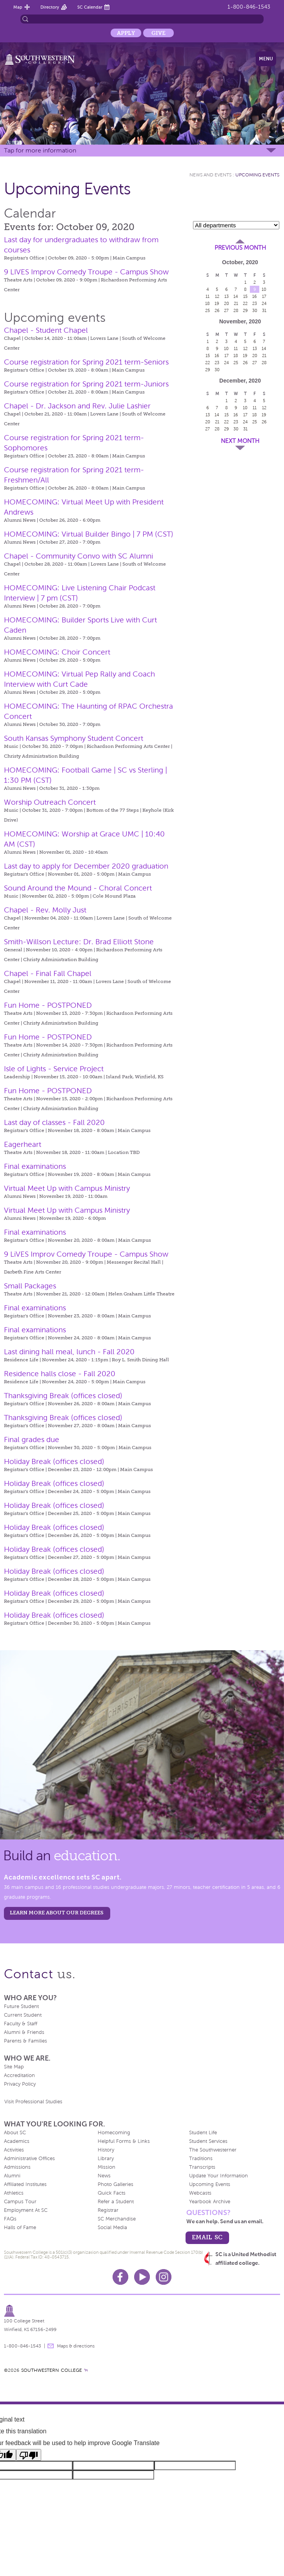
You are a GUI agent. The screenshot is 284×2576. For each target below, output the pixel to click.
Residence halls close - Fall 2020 (59, 1374)
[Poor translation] (28, 2455)
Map (17, 7)
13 (226, 296)
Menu (266, 59)
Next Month (240, 441)
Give (158, 33)
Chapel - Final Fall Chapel (47, 973)
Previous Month (240, 248)
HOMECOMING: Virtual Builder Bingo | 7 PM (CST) (88, 534)
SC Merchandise (117, 2219)
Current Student (23, 2015)
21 (236, 303)
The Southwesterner (213, 2150)
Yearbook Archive (209, 2201)
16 (254, 296)
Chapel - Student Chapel (46, 330)
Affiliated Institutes (25, 2184)
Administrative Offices (29, 2158)
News (104, 2176)
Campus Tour (20, 2201)
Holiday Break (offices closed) (54, 1461)
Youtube (142, 2277)
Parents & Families (25, 2041)
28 (235, 310)
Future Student (21, 2006)
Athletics (14, 2193)
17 (264, 296)
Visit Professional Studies (33, 2101)
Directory (49, 7)
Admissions (17, 2167)
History (106, 2150)
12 (217, 296)
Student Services (208, 2141)
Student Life (203, 2132)
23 (254, 303)
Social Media (112, 2227)
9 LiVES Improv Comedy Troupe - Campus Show (86, 1254)
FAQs (10, 2219)
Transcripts (202, 2167)
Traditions (201, 2158)
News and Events (210, 175)
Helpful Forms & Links (124, 2141)
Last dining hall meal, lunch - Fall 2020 (69, 1352)
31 (264, 310)
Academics (16, 2141)
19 (217, 303)
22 (245, 303)
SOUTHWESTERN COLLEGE (51, 2370)
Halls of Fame (20, 2227)
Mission (106, 2167)
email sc (207, 2237)
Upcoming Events (257, 175)
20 (226, 303)
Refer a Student (116, 2201)
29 (245, 310)
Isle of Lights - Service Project (54, 1069)
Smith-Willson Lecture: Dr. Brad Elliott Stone (79, 942)
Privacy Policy (20, 2084)
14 (235, 296)
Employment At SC (25, 2210)
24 (264, 303)
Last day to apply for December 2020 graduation (86, 866)
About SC (15, 2132)
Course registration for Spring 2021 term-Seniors (86, 362)
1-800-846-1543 (249, 7)
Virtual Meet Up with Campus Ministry (67, 1188)
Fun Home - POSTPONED (48, 1005)
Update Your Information (218, 2176)
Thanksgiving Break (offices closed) (63, 1395)
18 (207, 303)
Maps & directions (76, 2346)
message (50, 2346)
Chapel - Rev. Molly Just (45, 910)
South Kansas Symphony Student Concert (73, 738)
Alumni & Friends (24, 2032)
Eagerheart (22, 1144)
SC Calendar (89, 7)
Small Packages (30, 1286)
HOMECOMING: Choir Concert (57, 652)
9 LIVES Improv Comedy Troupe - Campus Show (86, 272)
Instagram (163, 2277)
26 (217, 310)
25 (207, 310)
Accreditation (19, 2075)
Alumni (12, 2176)
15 (245, 296)
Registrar (108, 2210)
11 (207, 296)
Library (106, 2158)
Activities (14, 2150)
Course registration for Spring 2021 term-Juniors (86, 384)
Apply (126, 33)
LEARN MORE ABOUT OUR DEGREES (57, 1913)
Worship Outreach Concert (50, 802)
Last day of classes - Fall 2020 (54, 1122)
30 (254, 310)
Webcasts (200, 2193)
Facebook (120, 2277)
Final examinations (35, 1166)
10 (264, 289)
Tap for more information (40, 150)
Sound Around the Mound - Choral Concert (78, 888)
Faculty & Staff (20, 2023)
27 (226, 310)
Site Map (14, 2067)
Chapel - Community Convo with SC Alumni (78, 556)
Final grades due (31, 1439)
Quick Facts (112, 2193)
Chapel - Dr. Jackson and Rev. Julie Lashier (77, 406)
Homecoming (114, 2132)
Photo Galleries (115, 2184)
